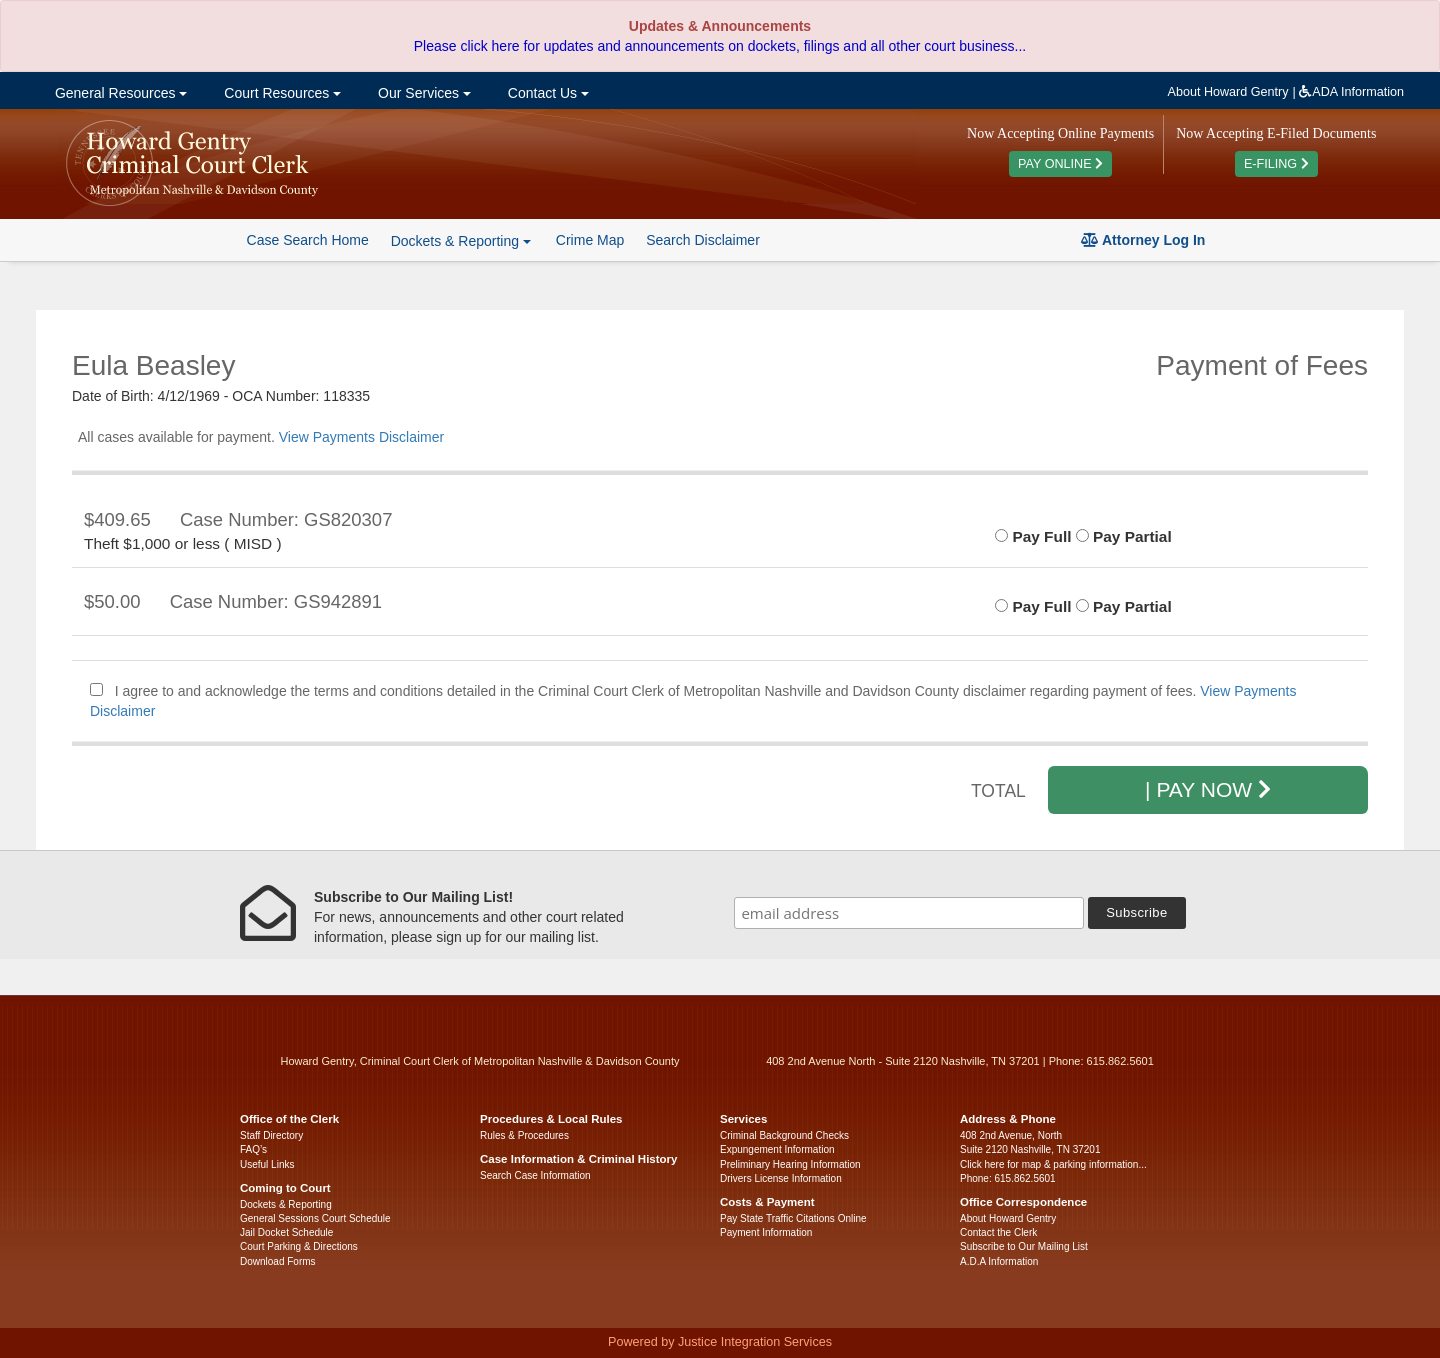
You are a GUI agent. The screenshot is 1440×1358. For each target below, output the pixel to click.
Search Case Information (535, 1175)
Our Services (422, 93)
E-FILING (1276, 164)
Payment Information (766, 1232)
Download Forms (278, 1261)
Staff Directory (271, 1135)
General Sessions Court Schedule (315, 1218)
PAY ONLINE (1060, 164)
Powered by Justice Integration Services (720, 1342)
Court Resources (280, 93)
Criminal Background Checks (784, 1135)
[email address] (909, 913)
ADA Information (1351, 92)
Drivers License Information (781, 1178)
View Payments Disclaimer (361, 437)
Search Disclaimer (703, 240)
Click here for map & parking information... (1053, 1164)
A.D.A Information (999, 1261)
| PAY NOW (1208, 789)
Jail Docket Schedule (286, 1232)
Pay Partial (1124, 536)
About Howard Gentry (1228, 92)
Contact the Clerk (998, 1232)
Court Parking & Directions (299, 1246)
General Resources (119, 93)
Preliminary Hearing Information (790, 1164)
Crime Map (590, 240)
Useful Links (267, 1164)
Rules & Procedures (524, 1135)
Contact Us (546, 93)
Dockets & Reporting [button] (461, 241)
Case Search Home (308, 240)
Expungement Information (777, 1149)
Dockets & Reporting (286, 1204)
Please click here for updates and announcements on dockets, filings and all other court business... (720, 46)
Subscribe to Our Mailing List (1024, 1246)
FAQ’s (253, 1149)
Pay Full (1033, 536)
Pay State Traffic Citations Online (793, 1218)
